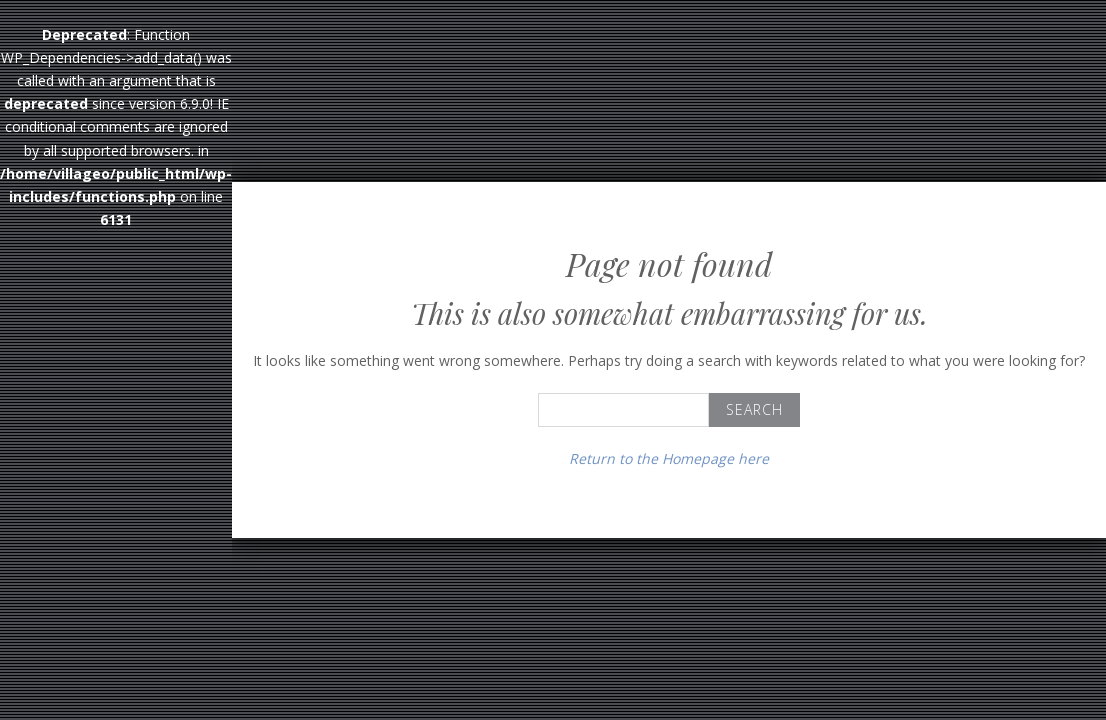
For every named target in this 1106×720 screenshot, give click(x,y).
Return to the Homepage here (669, 458)
